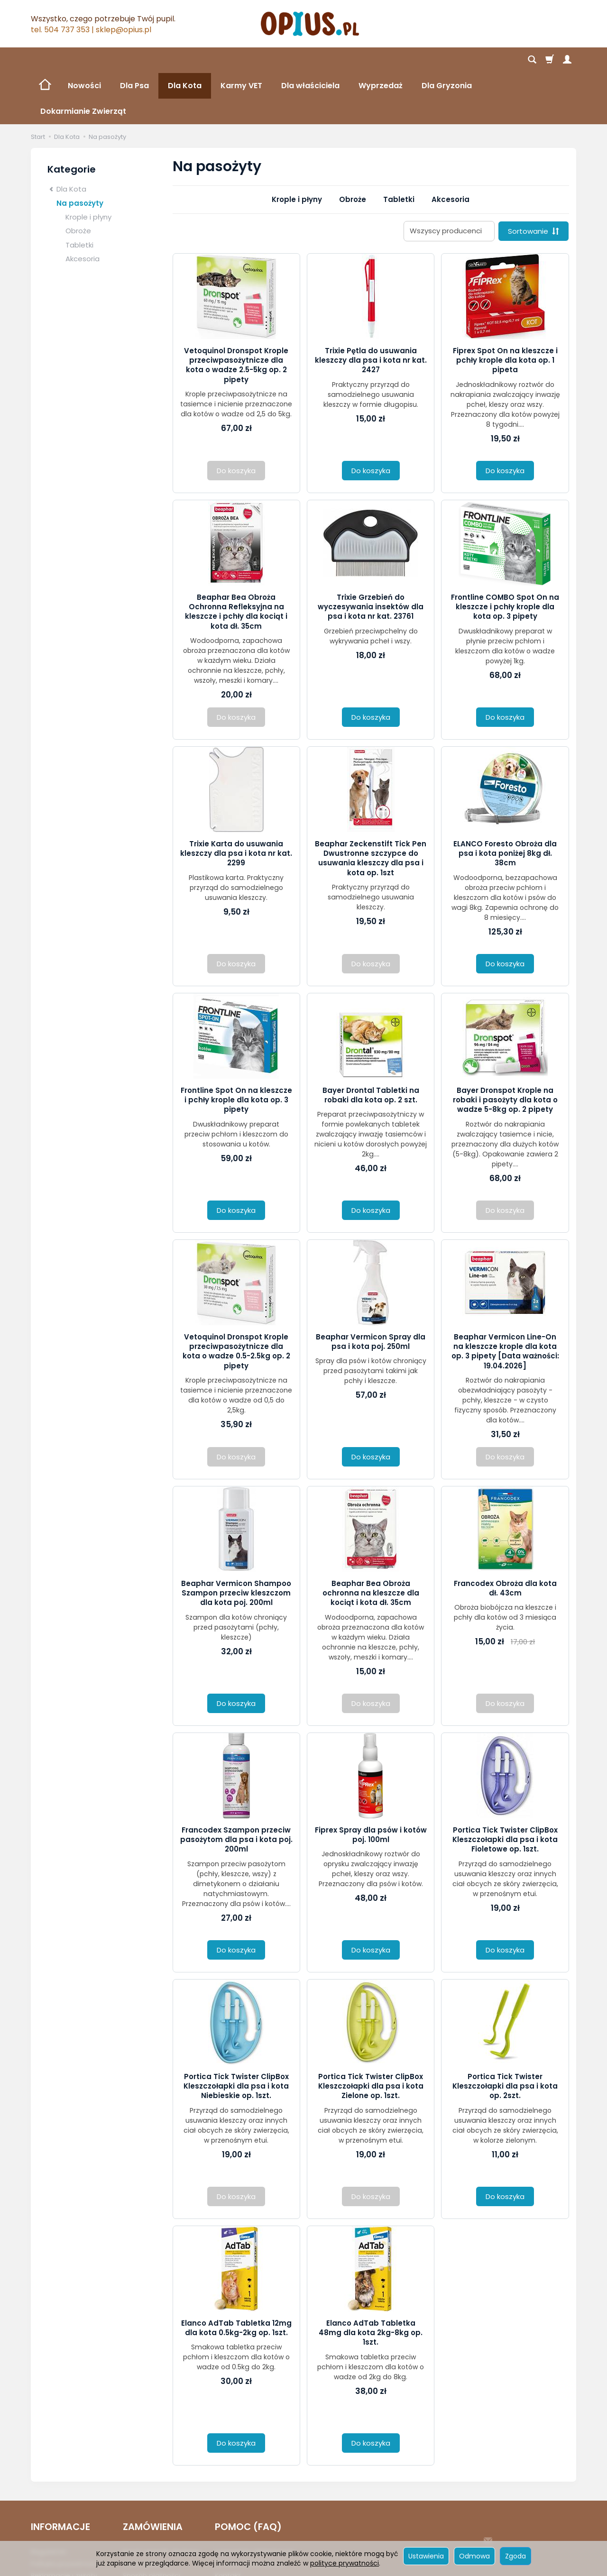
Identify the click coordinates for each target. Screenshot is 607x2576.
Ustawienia (426, 2556)
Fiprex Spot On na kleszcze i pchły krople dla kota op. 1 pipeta (505, 309)
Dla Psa (134, 60)
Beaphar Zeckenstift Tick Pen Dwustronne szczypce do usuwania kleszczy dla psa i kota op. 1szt (370, 807)
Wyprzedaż (381, 60)
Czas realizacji (147, 2512)
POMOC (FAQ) (248, 2476)
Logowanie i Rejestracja (254, 2500)
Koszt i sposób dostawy (161, 2500)
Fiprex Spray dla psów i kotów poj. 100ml (371, 1783)
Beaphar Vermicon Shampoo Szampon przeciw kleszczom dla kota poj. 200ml (236, 1542)
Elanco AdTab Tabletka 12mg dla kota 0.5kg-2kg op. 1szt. (236, 2276)
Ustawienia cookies (62, 2536)
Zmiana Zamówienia (249, 2512)
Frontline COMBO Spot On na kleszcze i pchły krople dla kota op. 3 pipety (505, 555)
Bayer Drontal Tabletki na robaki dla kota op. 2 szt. (370, 1044)
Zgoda (515, 2556)
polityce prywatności (344, 2563)
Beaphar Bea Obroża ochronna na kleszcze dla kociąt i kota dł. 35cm (370, 1542)
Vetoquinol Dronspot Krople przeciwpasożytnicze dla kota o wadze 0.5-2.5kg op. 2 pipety (236, 1300)
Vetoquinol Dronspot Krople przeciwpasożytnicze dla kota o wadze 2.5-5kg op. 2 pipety (236, 313)
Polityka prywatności (65, 2512)
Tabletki (398, 148)
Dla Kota (185, 60)
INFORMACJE (60, 2476)
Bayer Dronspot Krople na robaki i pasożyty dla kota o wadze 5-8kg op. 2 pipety (505, 1048)
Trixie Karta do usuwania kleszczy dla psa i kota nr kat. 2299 (236, 802)
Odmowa (474, 2556)
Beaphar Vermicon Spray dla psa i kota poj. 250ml (370, 1290)
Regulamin (49, 2500)
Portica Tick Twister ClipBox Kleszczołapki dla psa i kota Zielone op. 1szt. (370, 2035)
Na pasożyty (79, 152)
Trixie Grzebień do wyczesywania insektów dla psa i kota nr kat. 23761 (370, 555)
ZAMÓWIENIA (153, 2476)
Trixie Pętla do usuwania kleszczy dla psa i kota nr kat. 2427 (371, 309)
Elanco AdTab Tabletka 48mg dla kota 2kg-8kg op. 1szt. (371, 2281)
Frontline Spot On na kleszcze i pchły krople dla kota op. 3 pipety (236, 1048)
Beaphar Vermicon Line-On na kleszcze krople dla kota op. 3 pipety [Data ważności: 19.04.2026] (505, 1300)
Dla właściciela (310, 60)
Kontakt (228, 2524)
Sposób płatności (151, 2524)
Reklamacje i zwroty (64, 2524)
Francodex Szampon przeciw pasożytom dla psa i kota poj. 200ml (236, 1788)
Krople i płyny (297, 148)
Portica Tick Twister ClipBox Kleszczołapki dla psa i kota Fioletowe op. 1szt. (505, 1788)
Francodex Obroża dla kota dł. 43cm (505, 1537)
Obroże (352, 148)
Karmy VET (241, 60)
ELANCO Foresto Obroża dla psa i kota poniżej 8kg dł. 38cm (505, 802)
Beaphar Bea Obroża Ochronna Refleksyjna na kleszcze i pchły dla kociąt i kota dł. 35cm (236, 560)
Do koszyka (370, 419)
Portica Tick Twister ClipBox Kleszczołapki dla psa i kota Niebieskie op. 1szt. (236, 2035)
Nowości (84, 60)
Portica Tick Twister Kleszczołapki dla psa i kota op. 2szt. (505, 2035)
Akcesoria (450, 148)
